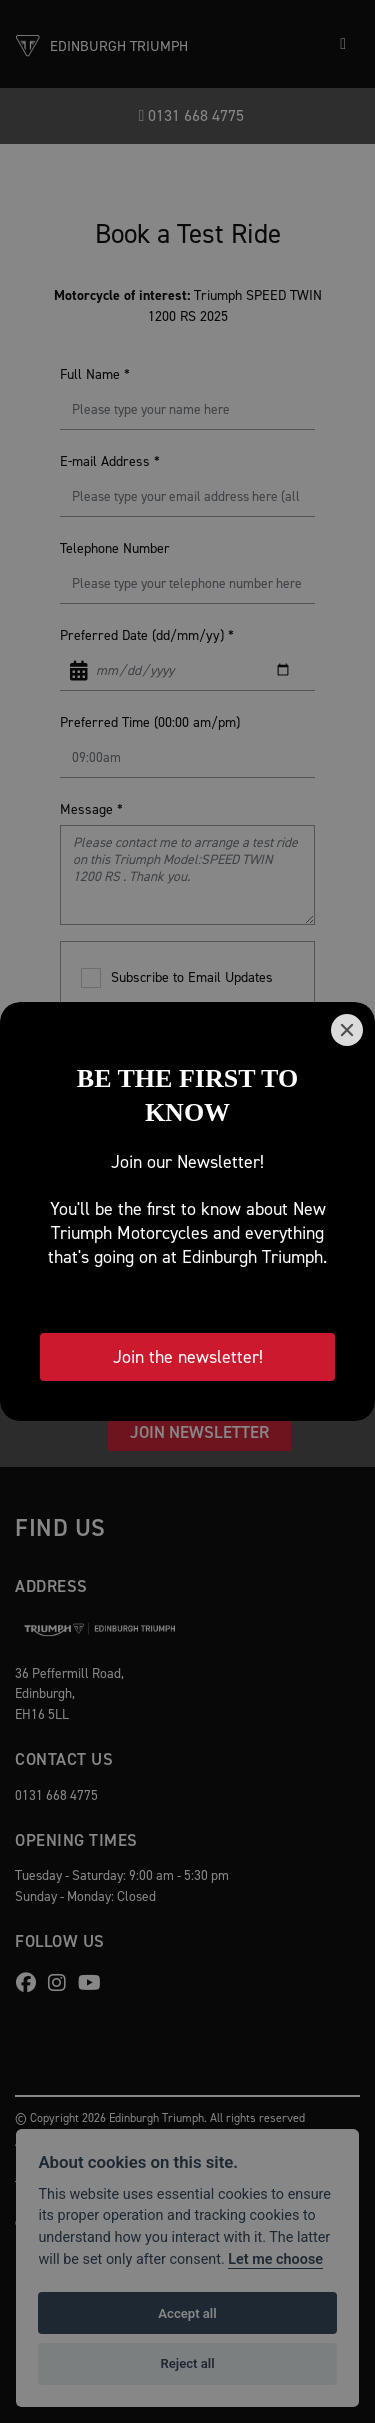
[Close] (347, 1030)
